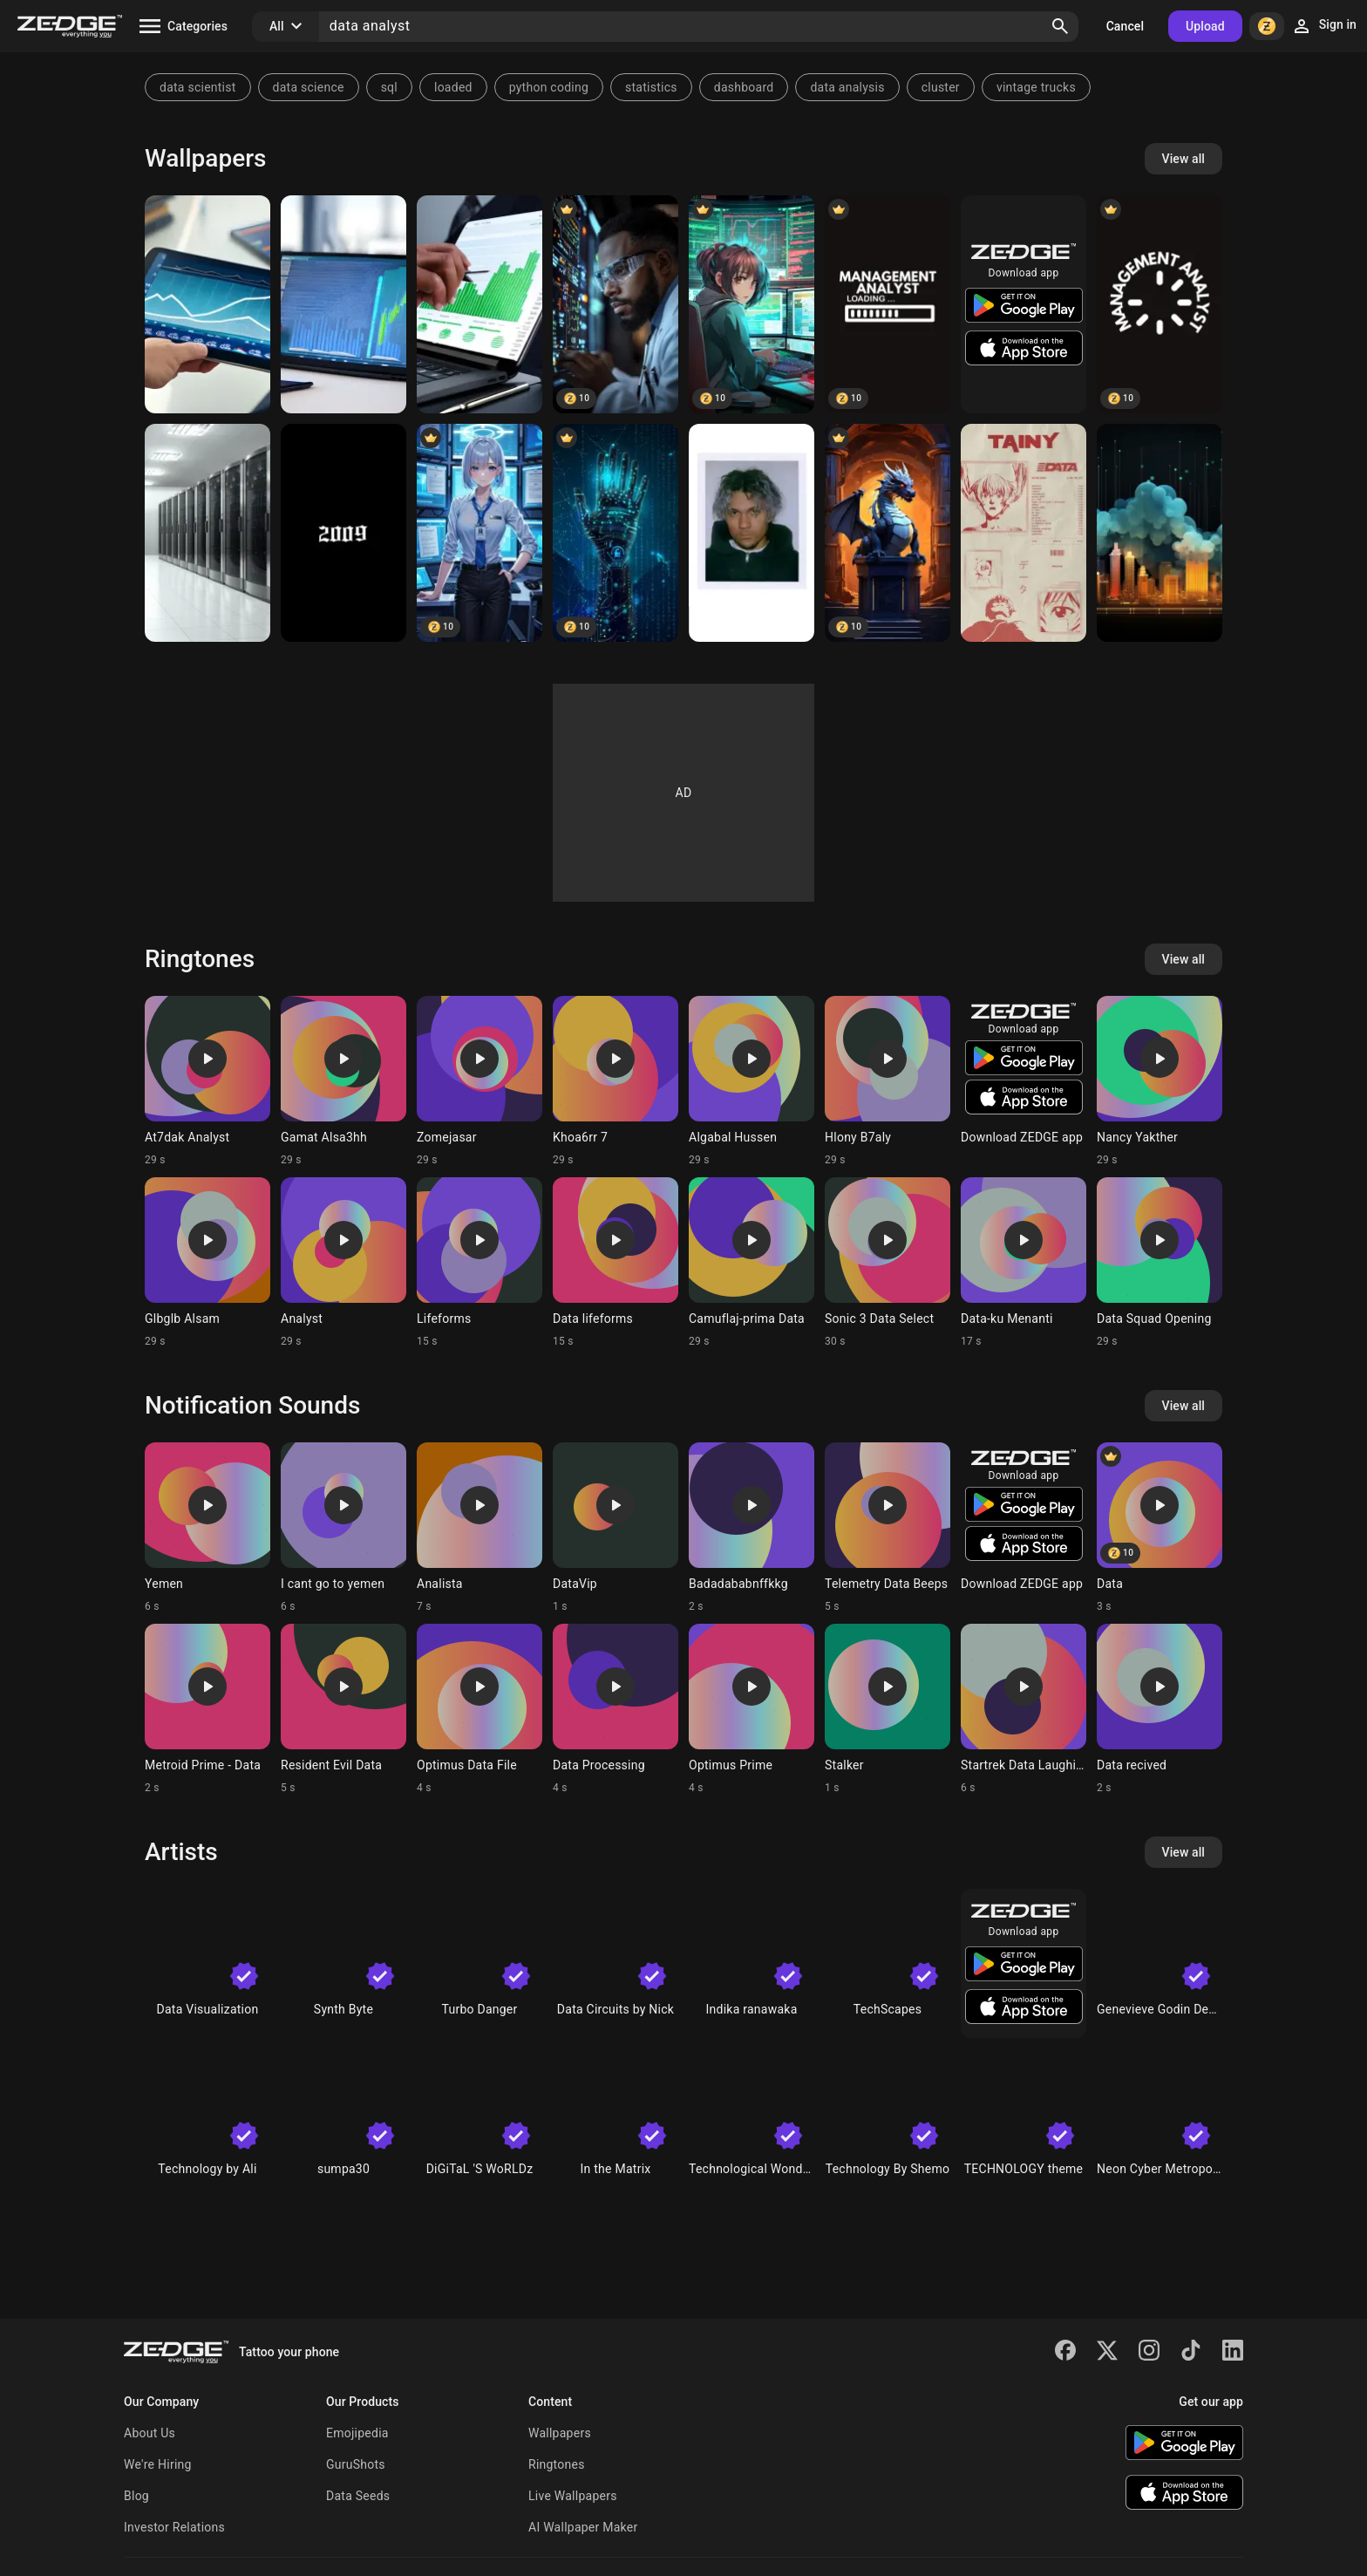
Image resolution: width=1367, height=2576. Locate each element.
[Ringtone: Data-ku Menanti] (1023, 1262)
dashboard (744, 87)
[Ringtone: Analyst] (343, 1262)
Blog (136, 2496)
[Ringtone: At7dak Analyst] (207, 1081)
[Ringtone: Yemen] (207, 1527)
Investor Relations (174, 2527)
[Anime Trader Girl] (751, 304)
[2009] (343, 533)
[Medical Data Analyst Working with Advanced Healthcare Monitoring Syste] (615, 304)
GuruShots (355, 2464)
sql (389, 87)
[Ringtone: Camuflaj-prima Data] (751, 1262)
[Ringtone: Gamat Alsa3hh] (343, 1081)
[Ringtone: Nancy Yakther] (1159, 1081)
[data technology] (615, 533)
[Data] (207, 533)
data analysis (847, 87)
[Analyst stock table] (207, 304)
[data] (1159, 533)
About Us (149, 2433)
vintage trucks (1036, 87)
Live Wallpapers (572, 2496)
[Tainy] (751, 533)
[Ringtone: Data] (1159, 1527)
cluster (941, 87)
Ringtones (556, 2464)
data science (308, 87)
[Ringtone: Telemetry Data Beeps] (887, 1527)
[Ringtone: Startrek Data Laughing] (1023, 1709)
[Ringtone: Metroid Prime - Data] (207, 1709)
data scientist (198, 87)
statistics (651, 87)
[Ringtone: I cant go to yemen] (343, 1527)
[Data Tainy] (1023, 533)
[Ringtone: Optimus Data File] (479, 1709)
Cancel (1125, 26)
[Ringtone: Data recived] (1159, 1709)
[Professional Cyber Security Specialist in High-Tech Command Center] (479, 533)
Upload (1205, 26)
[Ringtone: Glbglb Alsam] (207, 1262)
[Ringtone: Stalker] (887, 1709)
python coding (548, 87)
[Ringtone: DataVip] (615, 1527)
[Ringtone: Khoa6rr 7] (615, 1081)
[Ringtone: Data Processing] (615, 1709)
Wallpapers (559, 2433)
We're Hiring (158, 2464)
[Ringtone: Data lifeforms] (615, 1262)
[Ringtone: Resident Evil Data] (343, 1709)
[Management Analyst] (887, 304)
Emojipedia (357, 2433)
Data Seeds (358, 2496)
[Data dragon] (887, 533)
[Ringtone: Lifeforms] (479, 1262)
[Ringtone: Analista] (479, 1527)
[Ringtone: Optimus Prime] (751, 1709)
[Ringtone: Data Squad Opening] (1159, 1262)
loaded (453, 87)
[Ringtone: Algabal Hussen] (751, 1081)
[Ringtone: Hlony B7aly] (887, 1081)
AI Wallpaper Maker (582, 2527)
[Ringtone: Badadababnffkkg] (751, 1527)
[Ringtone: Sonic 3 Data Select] (887, 1262)
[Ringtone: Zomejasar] (479, 1081)
